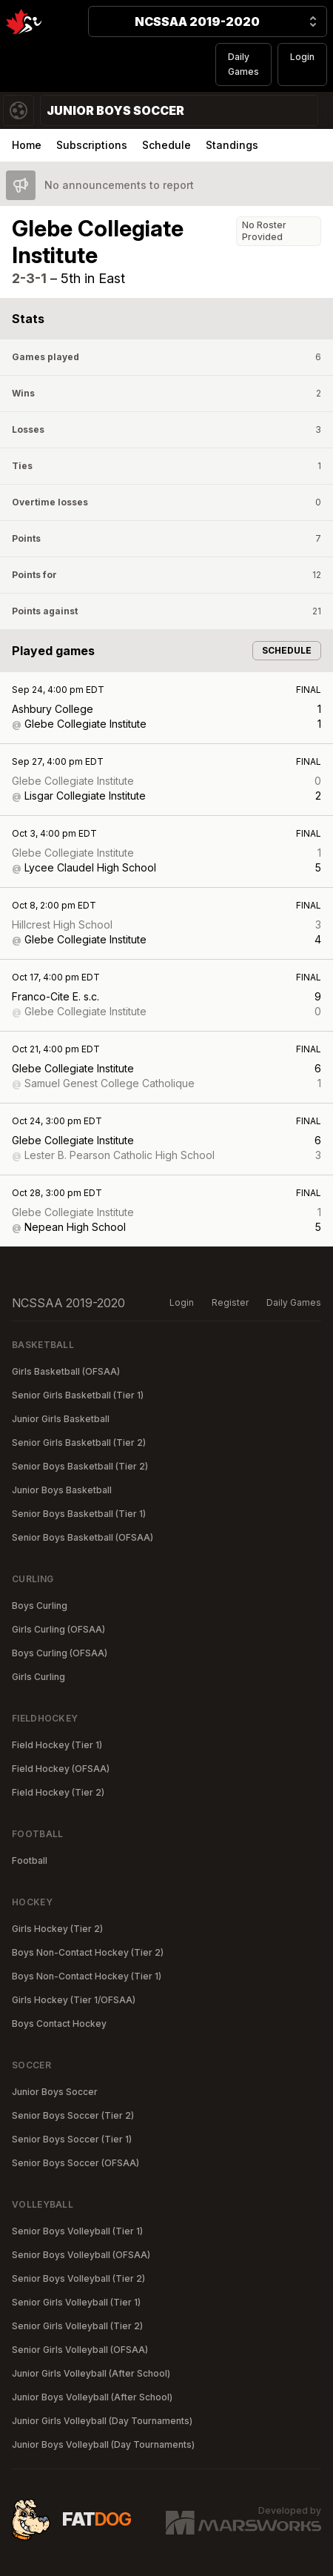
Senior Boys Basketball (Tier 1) (79, 1513)
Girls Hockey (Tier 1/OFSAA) (73, 1999)
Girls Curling (38, 1676)
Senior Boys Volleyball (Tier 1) (77, 2231)
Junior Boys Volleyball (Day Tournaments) (103, 2444)
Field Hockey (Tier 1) (57, 1744)
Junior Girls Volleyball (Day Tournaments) (102, 2420)
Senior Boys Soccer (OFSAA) (75, 2162)
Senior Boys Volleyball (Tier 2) (78, 2278)
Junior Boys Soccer (55, 2091)
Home (26, 145)
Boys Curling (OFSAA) (59, 1653)
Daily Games (243, 64)
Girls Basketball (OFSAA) (66, 1371)
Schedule (166, 145)
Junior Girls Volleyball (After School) (91, 2373)
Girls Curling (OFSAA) (58, 1629)
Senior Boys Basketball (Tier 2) (80, 1466)
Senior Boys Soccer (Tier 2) (73, 2115)
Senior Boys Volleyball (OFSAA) (81, 2254)
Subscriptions (91, 145)
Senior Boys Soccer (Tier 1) (72, 2139)
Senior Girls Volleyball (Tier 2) (77, 2325)
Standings (232, 145)
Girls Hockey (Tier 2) (57, 1928)
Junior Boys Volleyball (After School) (92, 2397)
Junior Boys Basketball (62, 1490)
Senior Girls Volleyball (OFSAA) (80, 2349)
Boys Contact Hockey (59, 2023)
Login (302, 56)
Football (29, 1860)
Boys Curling (39, 1605)
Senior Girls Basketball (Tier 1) (78, 1395)
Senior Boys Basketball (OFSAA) (82, 1537)
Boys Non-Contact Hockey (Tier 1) (86, 1976)
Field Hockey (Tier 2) (58, 1792)
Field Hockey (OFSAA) (61, 1768)
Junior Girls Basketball (61, 1418)
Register (230, 1302)
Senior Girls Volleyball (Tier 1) (76, 2302)
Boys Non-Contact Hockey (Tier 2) (88, 1952)
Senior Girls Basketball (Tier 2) (79, 1442)
